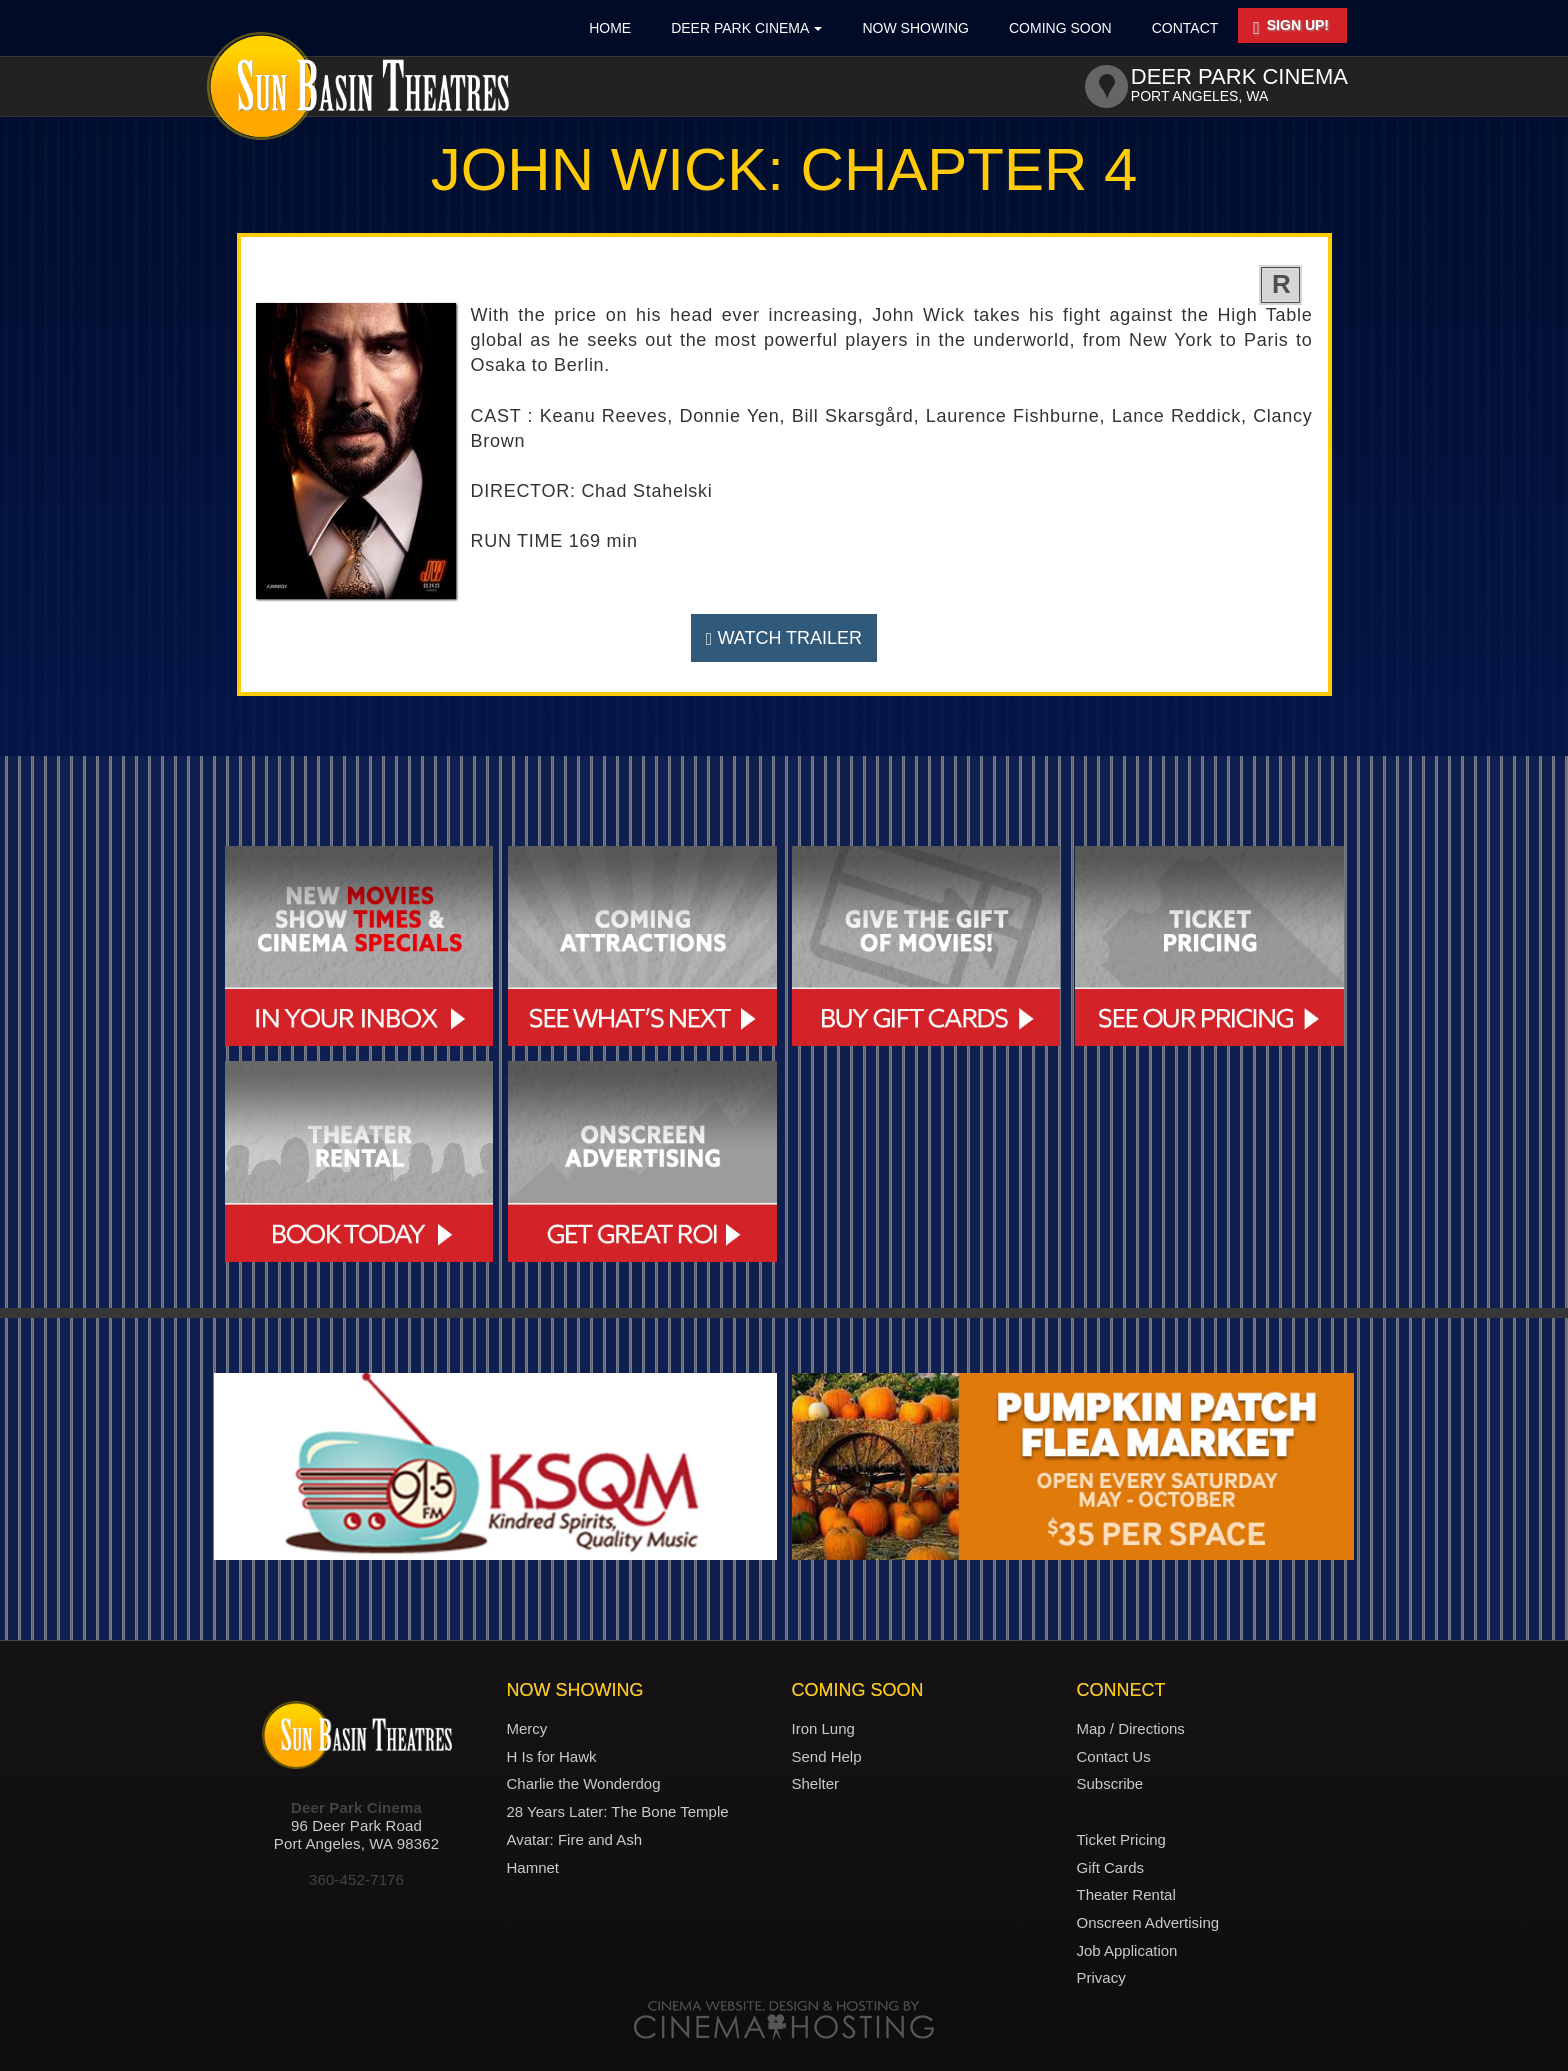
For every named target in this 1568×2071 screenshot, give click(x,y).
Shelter (816, 1783)
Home (610, 28)
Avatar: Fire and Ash (575, 1839)
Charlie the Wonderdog (584, 1783)
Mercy (527, 1728)
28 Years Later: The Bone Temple (618, 1811)
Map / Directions (1131, 1728)
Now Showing (915, 28)
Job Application (1127, 1950)
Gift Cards (1111, 1867)
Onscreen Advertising (1148, 1922)
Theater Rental (1126, 1894)
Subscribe (1110, 1783)
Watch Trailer (784, 638)
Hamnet (533, 1867)
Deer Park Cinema (746, 28)
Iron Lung (823, 1728)
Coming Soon (1060, 28)
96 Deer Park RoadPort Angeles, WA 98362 (356, 1834)
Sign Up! (1291, 27)
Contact (1185, 28)
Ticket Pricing (1121, 1839)
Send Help (827, 1756)
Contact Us (1114, 1756)
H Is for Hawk (552, 1756)
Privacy (1101, 1977)
